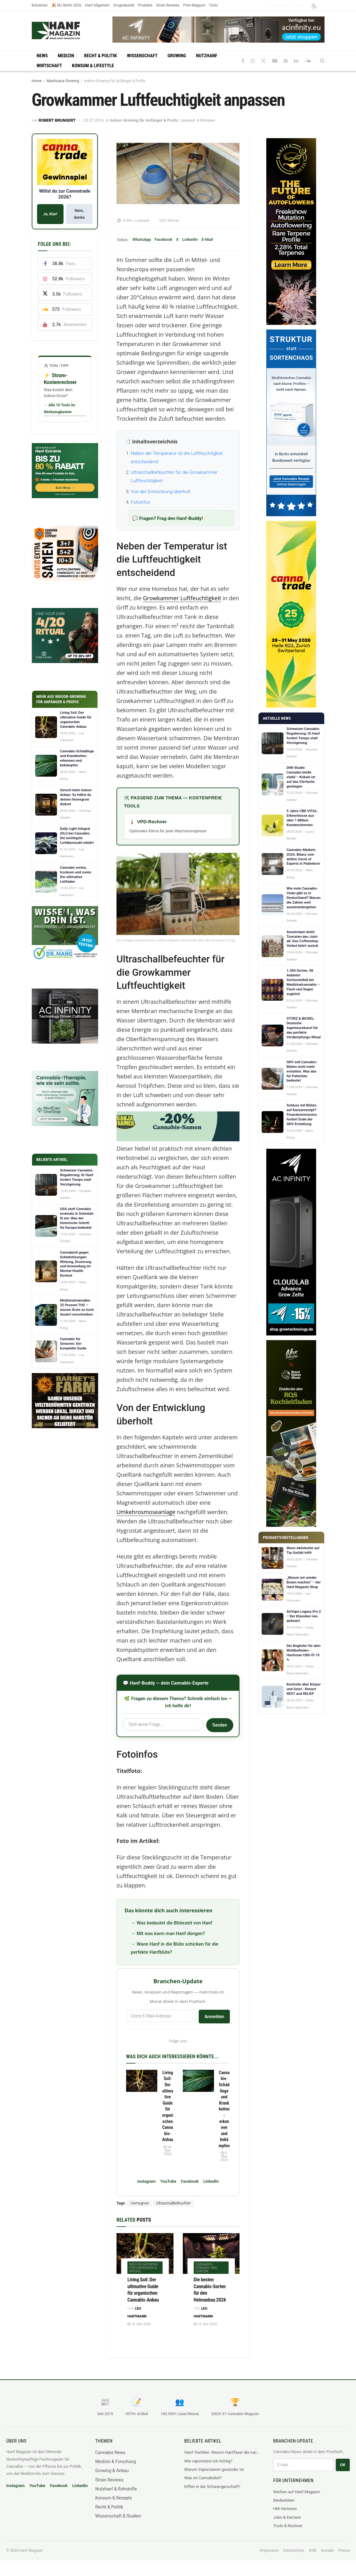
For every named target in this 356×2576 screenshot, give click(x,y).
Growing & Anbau (112, 2470)
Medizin (66, 55)
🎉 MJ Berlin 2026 (66, 5)
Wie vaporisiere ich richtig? (208, 2461)
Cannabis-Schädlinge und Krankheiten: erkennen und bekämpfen (224, 2109)
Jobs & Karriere (287, 2517)
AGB (312, 2550)
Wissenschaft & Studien (118, 2515)
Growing (177, 55)
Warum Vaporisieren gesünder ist (214, 2469)
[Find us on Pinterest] (285, 61)
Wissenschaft (142, 55)
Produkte (145, 5)
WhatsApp (141, 239)
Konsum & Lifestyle (93, 65)
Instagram (146, 2181)
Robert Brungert (57, 120)
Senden (219, 1725)
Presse (344, 2550)
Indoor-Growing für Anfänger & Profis (114, 81)
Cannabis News (110, 2452)
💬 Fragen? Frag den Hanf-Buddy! (167, 518)
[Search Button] (322, 61)
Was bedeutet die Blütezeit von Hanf (174, 1923)
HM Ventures (285, 2508)
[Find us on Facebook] (242, 61)
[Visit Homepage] (68, 30)
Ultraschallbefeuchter (173, 2203)
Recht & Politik (100, 55)
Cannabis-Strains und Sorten (206, 2267)
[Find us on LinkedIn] (296, 61)
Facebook (164, 239)
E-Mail (207, 239)
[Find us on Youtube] (274, 61)
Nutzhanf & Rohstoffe (116, 2488)
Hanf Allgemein (97, 5)
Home (37, 81)
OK (342, 2464)
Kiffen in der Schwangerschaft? (212, 2486)
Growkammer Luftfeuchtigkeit (182, 598)
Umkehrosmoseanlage (145, 1512)
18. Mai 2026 (168, 2150)
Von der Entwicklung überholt (160, 491)
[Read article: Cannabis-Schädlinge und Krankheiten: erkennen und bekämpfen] (198, 2081)
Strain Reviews (167, 5)
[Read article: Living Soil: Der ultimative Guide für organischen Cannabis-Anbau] (141, 2081)
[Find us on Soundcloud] (308, 61)
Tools (213, 5)
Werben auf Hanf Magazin (296, 2492)
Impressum (269, 2550)
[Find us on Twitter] (263, 61)
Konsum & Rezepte (113, 2497)
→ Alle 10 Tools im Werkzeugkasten (59, 408)
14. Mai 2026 (205, 2324)
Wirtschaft (49, 65)
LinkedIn (190, 239)
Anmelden (214, 2016)
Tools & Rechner (287, 2525)
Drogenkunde (124, 5)
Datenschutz (293, 2550)
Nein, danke (79, 214)
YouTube (168, 2181)
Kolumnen (40, 5)
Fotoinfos (140, 502)
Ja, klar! (50, 214)
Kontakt (327, 2550)
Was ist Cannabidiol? (203, 2477)
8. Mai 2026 (224, 2156)
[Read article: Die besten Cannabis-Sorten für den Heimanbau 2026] (211, 2253)
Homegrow (140, 2203)
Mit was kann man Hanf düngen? (171, 1933)
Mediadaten (284, 2500)
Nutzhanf (206, 55)
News (42, 55)
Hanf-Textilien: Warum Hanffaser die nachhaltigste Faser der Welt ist (222, 2452)
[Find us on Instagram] (252, 61)
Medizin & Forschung (115, 2461)
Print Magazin (194, 5)
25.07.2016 (93, 120)
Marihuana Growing (63, 81)
